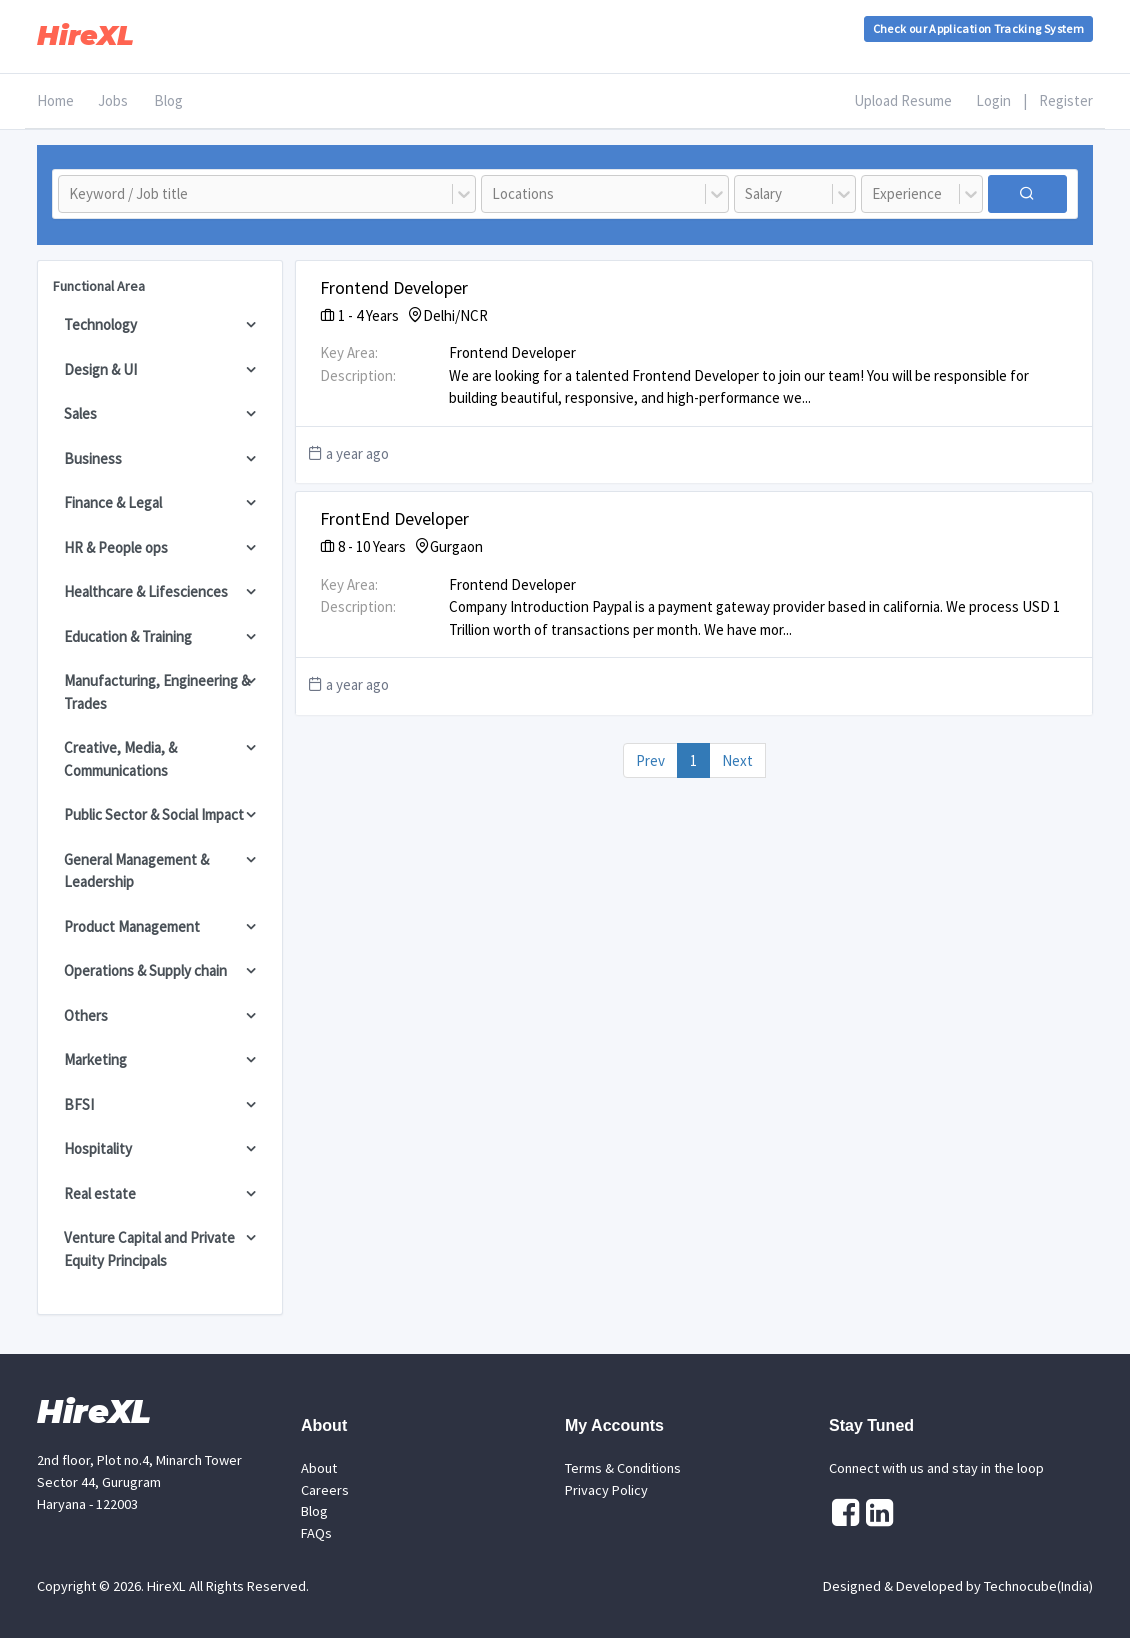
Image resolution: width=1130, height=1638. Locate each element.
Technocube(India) (1038, 1586)
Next (737, 760)
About (319, 1468)
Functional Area (99, 286)
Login (993, 100)
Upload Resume (903, 100)
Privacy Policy (606, 1490)
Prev (650, 760)
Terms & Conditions (623, 1468)
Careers (325, 1490)
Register (1066, 100)
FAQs (316, 1533)
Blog (168, 100)
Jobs (113, 100)
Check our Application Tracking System (978, 28)
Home (55, 100)
